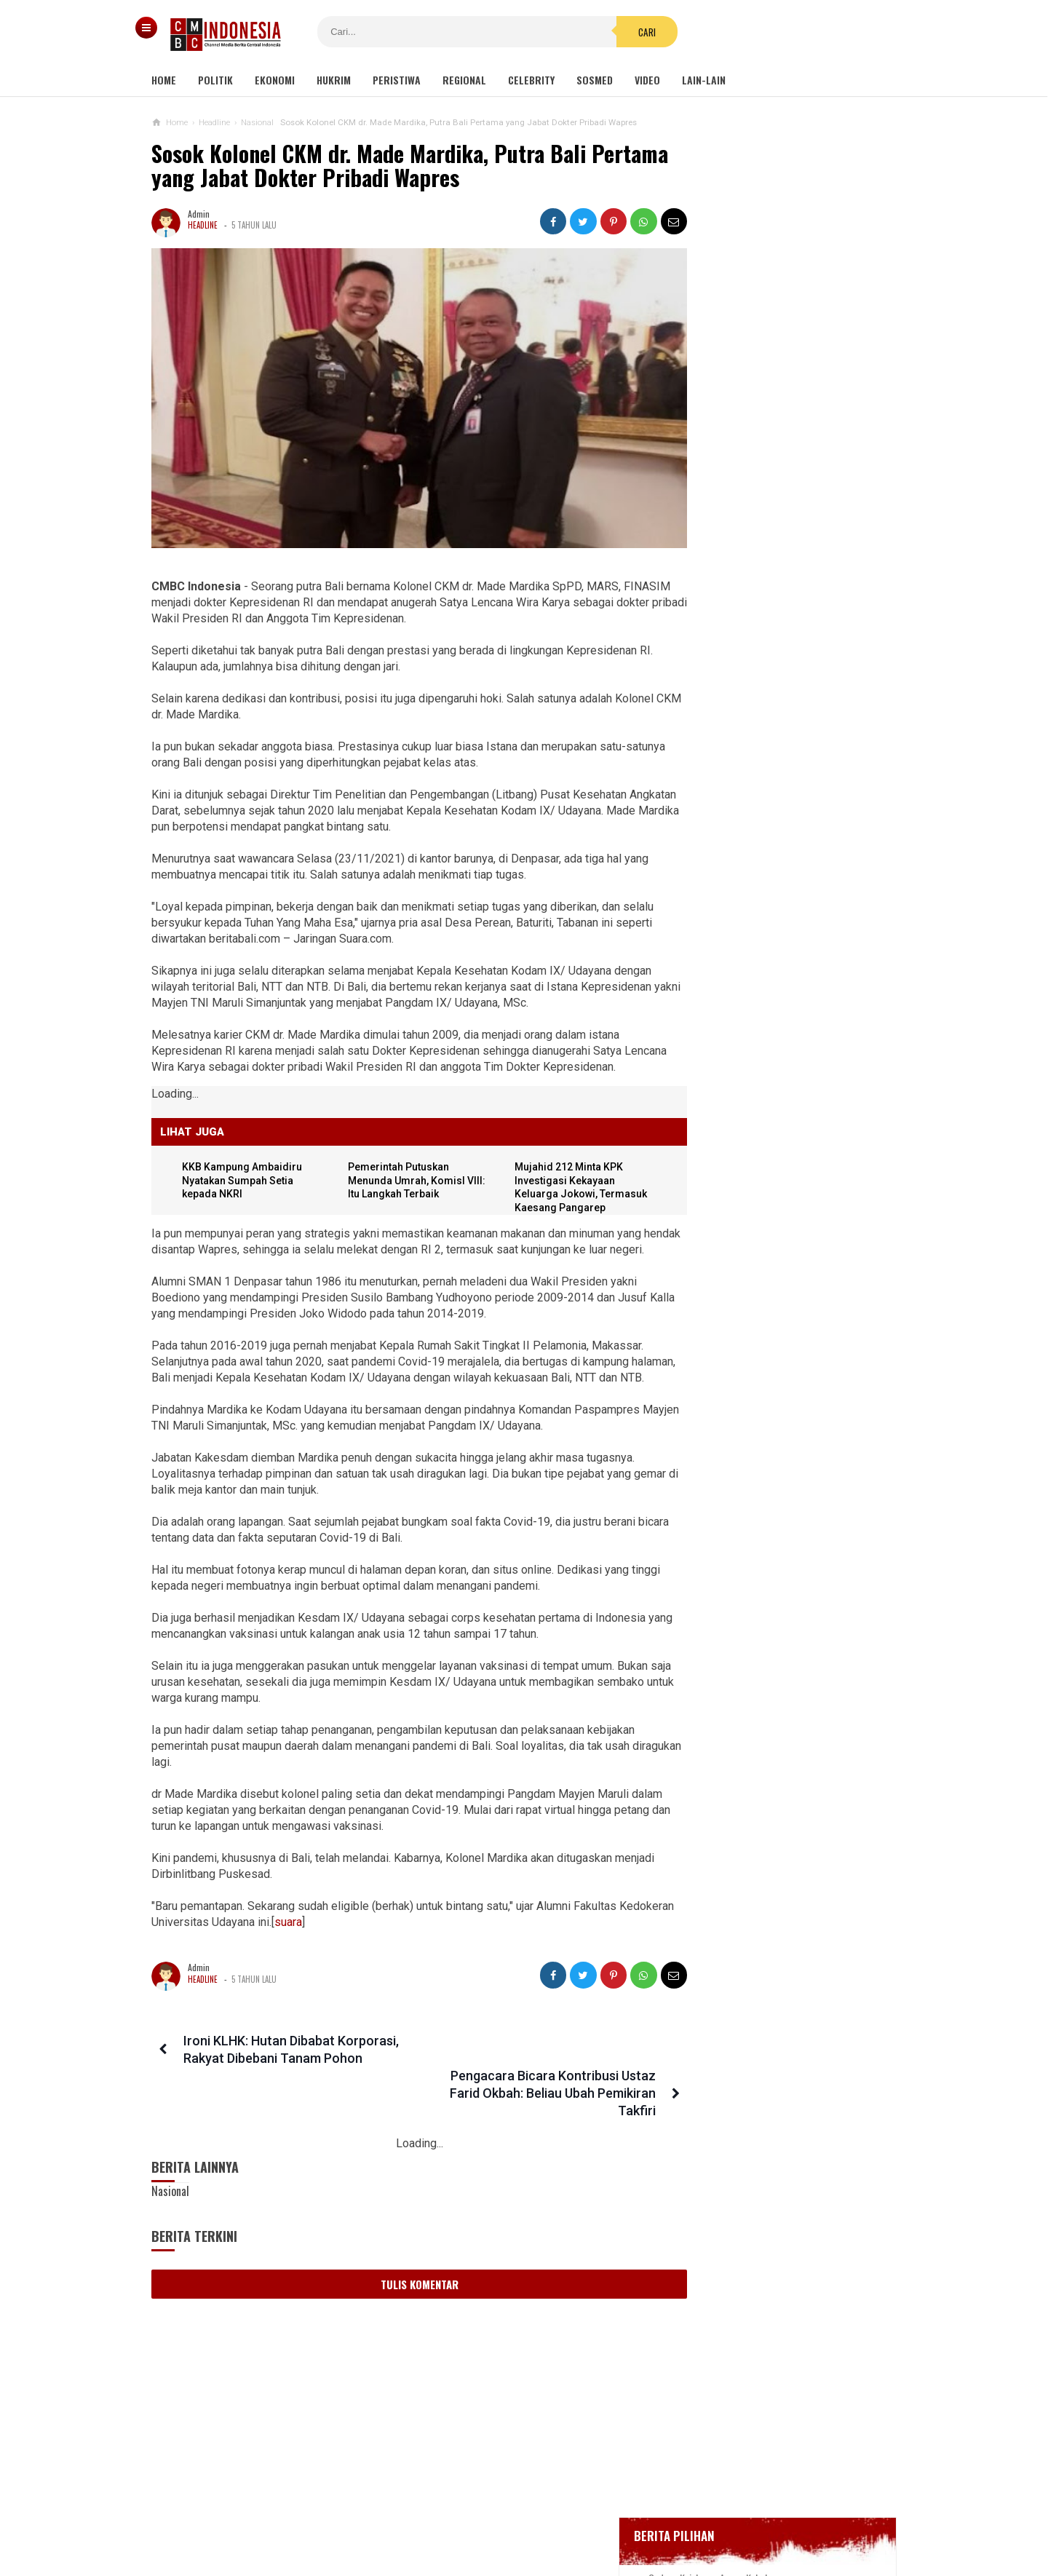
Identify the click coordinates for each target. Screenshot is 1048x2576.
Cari (612, 32)
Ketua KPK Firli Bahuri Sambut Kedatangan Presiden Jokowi (763, 1439)
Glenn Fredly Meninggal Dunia (763, 573)
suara (346, 1939)
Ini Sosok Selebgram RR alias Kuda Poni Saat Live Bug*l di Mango (772, 1382)
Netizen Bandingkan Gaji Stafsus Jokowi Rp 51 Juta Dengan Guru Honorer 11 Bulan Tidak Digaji (769, 1178)
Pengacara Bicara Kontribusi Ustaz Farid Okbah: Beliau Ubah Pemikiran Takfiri (529, 2075)
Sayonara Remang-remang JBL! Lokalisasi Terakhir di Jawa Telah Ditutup (804, 842)
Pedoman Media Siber (479, 2516)
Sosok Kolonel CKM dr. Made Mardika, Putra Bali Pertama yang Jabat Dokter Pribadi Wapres (368, 165)
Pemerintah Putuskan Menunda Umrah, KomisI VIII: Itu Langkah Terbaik (402, 1165)
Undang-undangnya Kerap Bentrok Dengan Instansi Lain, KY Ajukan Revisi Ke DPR (772, 1248)
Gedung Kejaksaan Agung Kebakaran (777, 494)
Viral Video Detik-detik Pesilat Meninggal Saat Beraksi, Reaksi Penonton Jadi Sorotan (766, 967)
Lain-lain (704, 79)
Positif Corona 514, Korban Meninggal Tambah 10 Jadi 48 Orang (780, 634)
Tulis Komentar (406, 2267)
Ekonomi (275, 79)
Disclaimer (678, 2516)
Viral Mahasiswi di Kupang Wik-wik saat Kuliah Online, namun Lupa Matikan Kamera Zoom (771, 1319)
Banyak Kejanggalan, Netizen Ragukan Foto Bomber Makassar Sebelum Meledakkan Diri (767, 1038)
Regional (464, 79)
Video (647, 79)
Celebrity (531, 79)
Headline (203, 225)
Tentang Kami (378, 2516)
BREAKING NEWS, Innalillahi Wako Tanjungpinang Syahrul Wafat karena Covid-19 (790, 533)
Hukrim (334, 79)
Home (163, 79)
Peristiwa (397, 79)
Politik (215, 79)
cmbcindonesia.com (520, 2540)
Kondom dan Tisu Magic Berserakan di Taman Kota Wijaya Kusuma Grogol (775, 1107)
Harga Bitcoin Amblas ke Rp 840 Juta (768, 903)
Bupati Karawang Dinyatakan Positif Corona (791, 600)
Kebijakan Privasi (592, 2516)
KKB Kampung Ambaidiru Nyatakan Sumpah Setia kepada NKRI (244, 1165)
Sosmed (594, 79)
